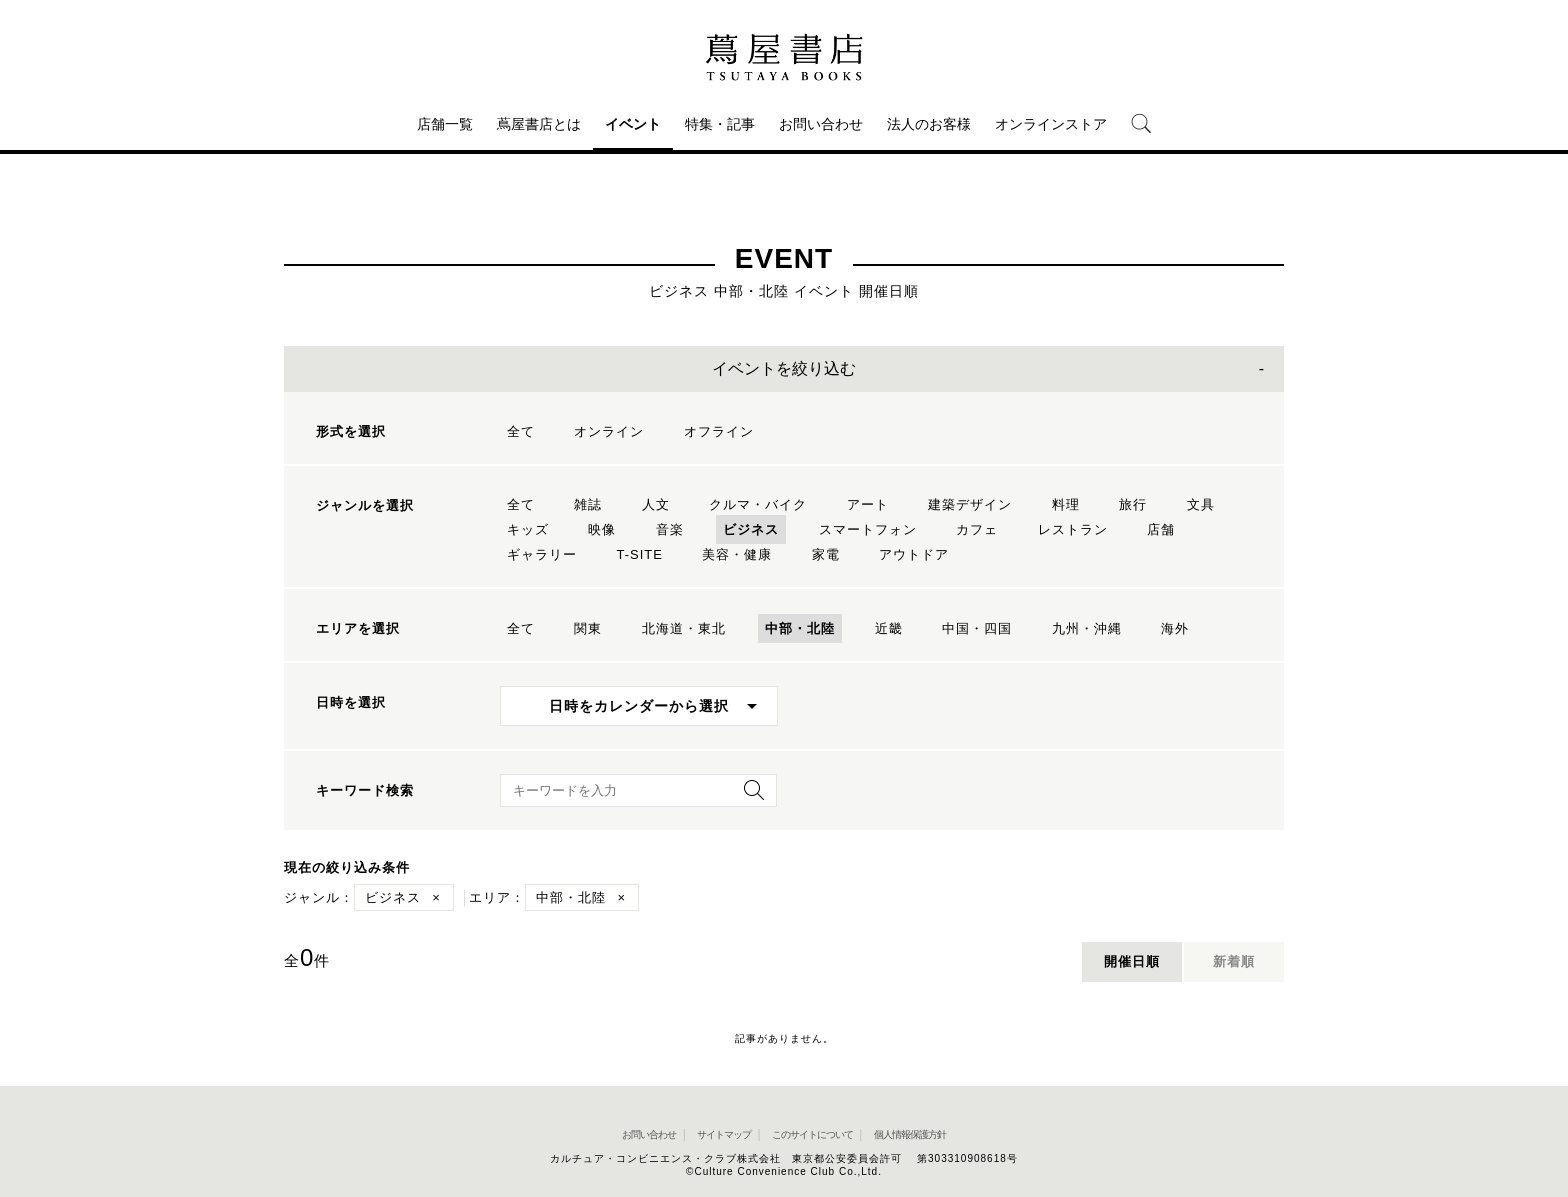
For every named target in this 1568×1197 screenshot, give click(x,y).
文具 (1201, 504)
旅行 (1133, 504)
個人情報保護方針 (910, 1134)
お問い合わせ (821, 124)
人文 (656, 504)
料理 (1066, 504)
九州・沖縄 (1087, 628)
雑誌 (588, 504)
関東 (588, 628)
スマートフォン (868, 529)
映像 (602, 529)
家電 (826, 554)
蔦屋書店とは (539, 124)
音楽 (670, 529)
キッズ (528, 529)
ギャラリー (542, 554)
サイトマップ (724, 1134)
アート (868, 504)
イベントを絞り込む (784, 368)
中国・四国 (977, 628)
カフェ (977, 529)
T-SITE (639, 554)
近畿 (889, 628)
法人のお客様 (929, 124)
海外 (1175, 628)
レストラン (1073, 529)
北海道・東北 (684, 628)
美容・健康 (737, 554)
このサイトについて (812, 1134)
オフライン (719, 431)
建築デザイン (970, 504)
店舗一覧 (445, 124)
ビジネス (751, 529)
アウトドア (914, 554)
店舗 (1161, 529)
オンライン (609, 431)
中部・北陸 (800, 628)
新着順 (1234, 961)
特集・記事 (720, 124)
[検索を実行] (749, 796)
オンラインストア (1051, 124)
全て (521, 431)
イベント (633, 124)
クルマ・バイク (758, 504)
